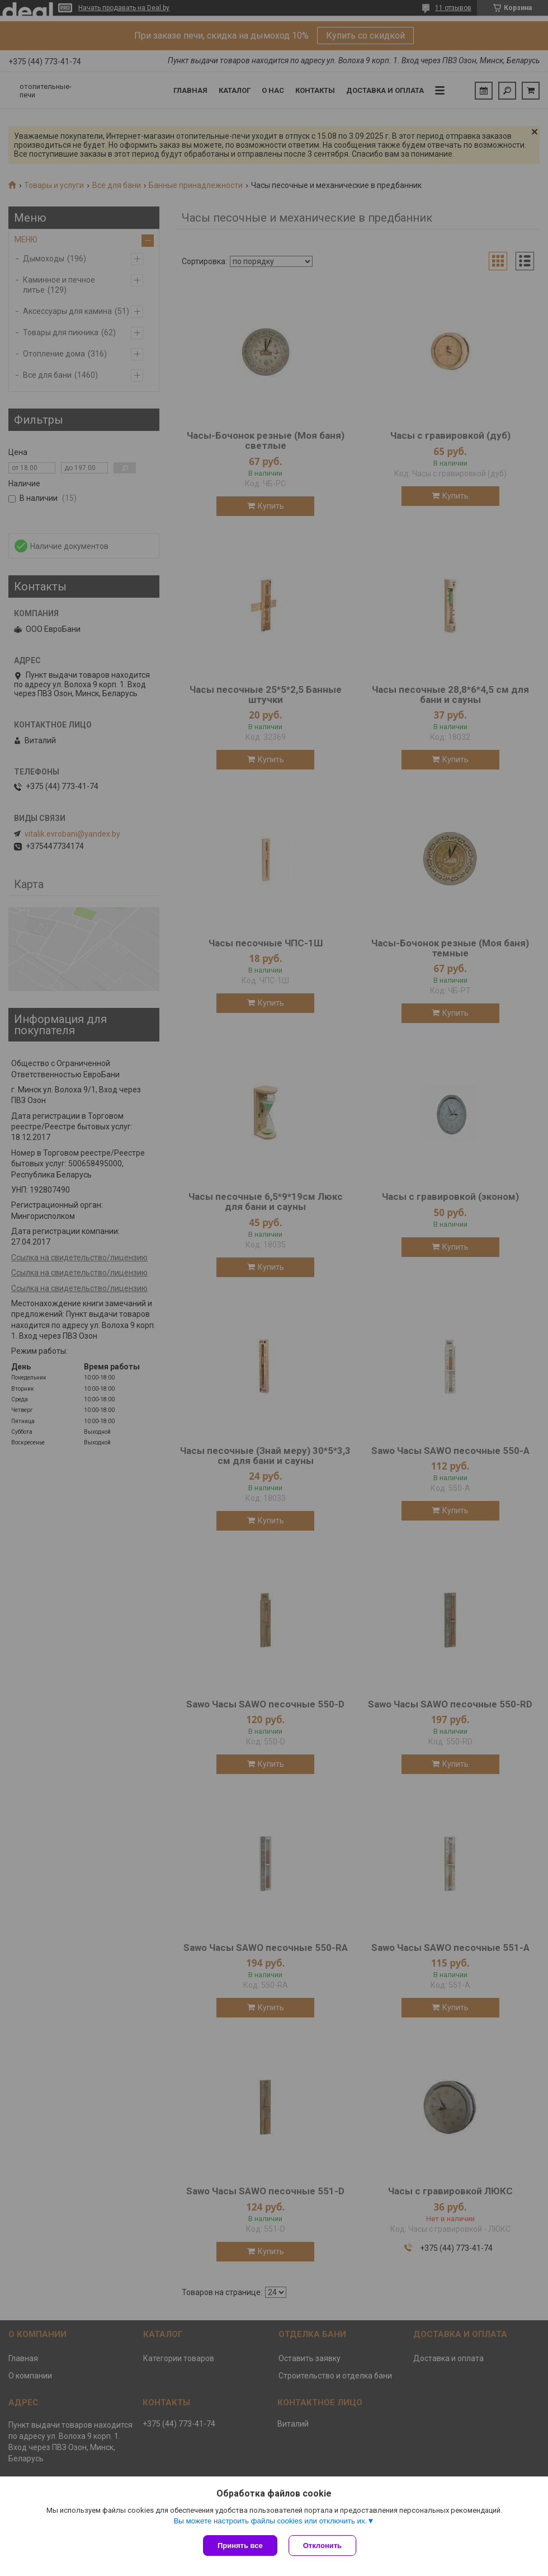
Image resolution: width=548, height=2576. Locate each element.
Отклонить (322, 2545)
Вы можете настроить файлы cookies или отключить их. (270, 2521)
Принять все (240, 2545)
